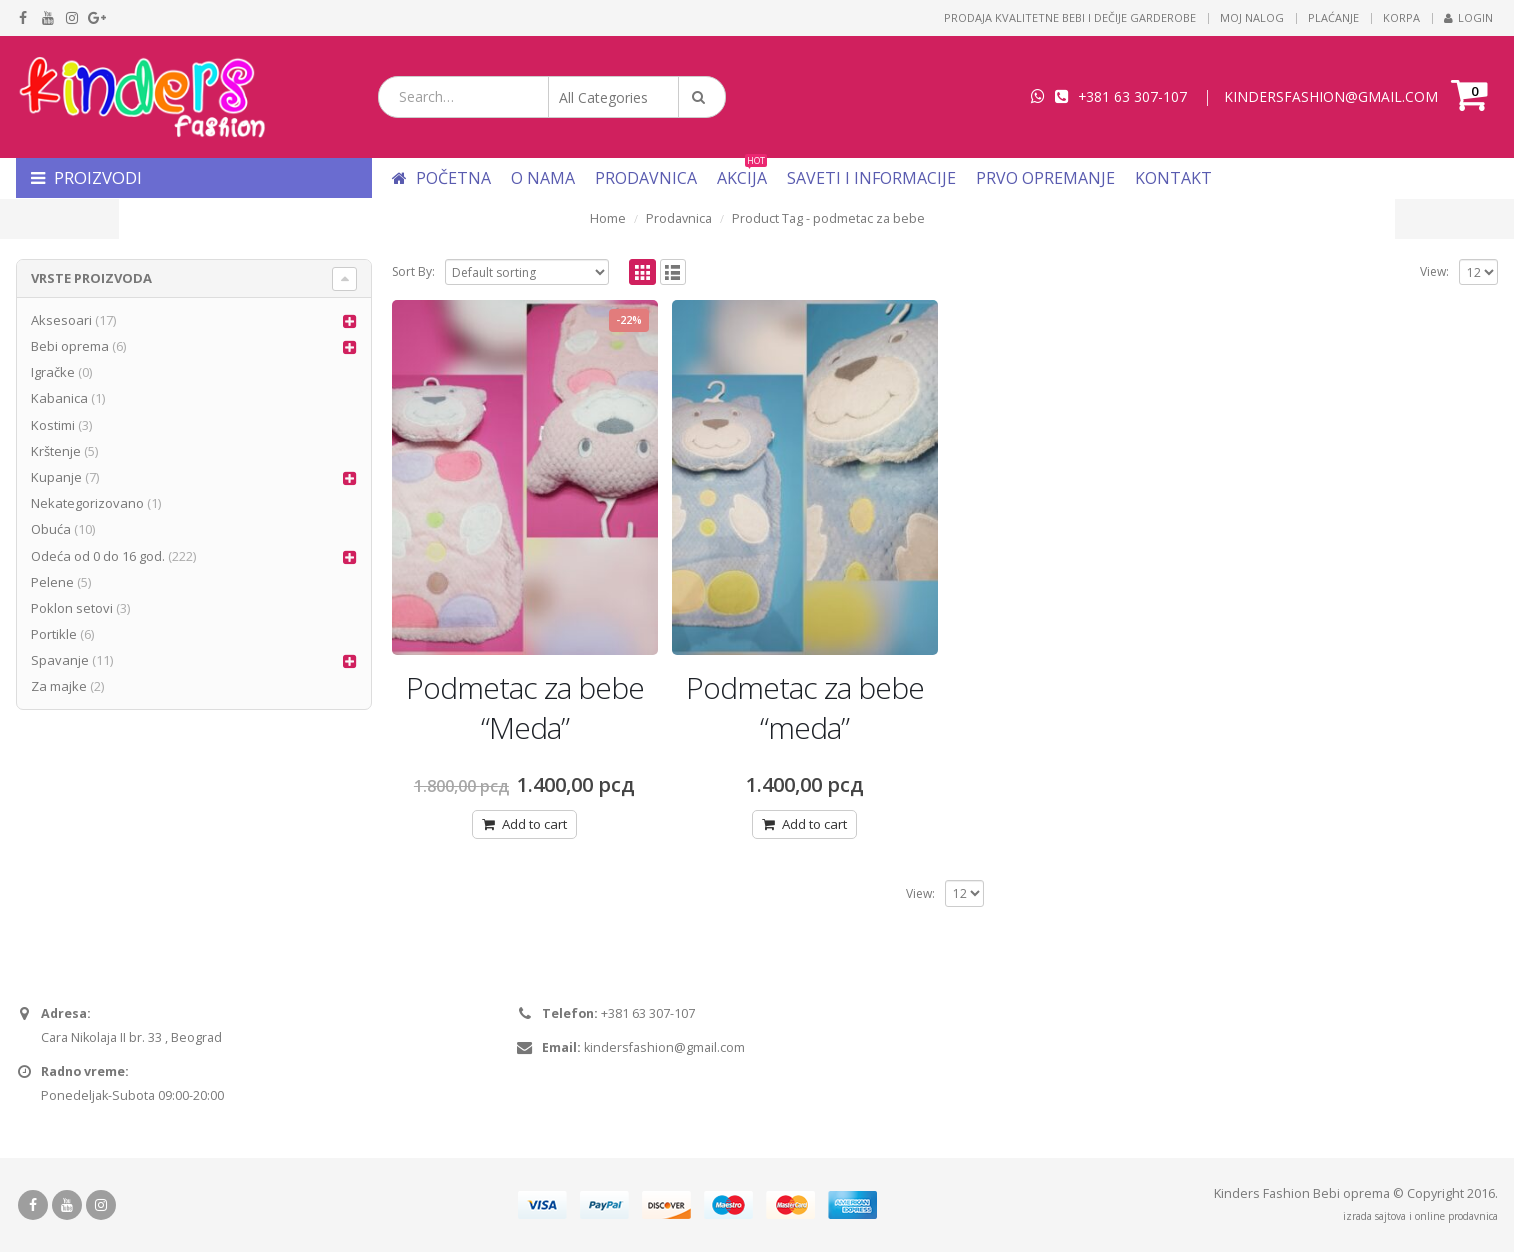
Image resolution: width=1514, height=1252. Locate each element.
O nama (543, 178)
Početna (441, 178)
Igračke (53, 372)
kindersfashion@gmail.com (664, 1047)
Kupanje (56, 477)
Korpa (1401, 17)
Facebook (33, 1205)
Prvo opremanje (1045, 178)
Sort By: (413, 271)
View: (1434, 271)
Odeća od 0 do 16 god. (98, 556)
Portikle (54, 634)
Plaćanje (1333, 17)
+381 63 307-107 (1132, 96)
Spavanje (60, 660)
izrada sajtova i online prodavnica (1420, 1216)
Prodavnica (646, 178)
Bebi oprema (70, 346)
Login (1468, 17)
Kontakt (1173, 178)
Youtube (67, 1205)
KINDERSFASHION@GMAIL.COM (1331, 96)
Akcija (742, 178)
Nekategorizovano (87, 503)
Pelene (52, 582)
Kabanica (59, 398)
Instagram (101, 1205)
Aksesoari (61, 320)
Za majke (59, 686)
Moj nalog (1252, 17)
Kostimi (53, 425)
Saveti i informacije (871, 178)
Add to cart (534, 824)
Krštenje (56, 451)
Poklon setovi (72, 608)
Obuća (51, 529)
